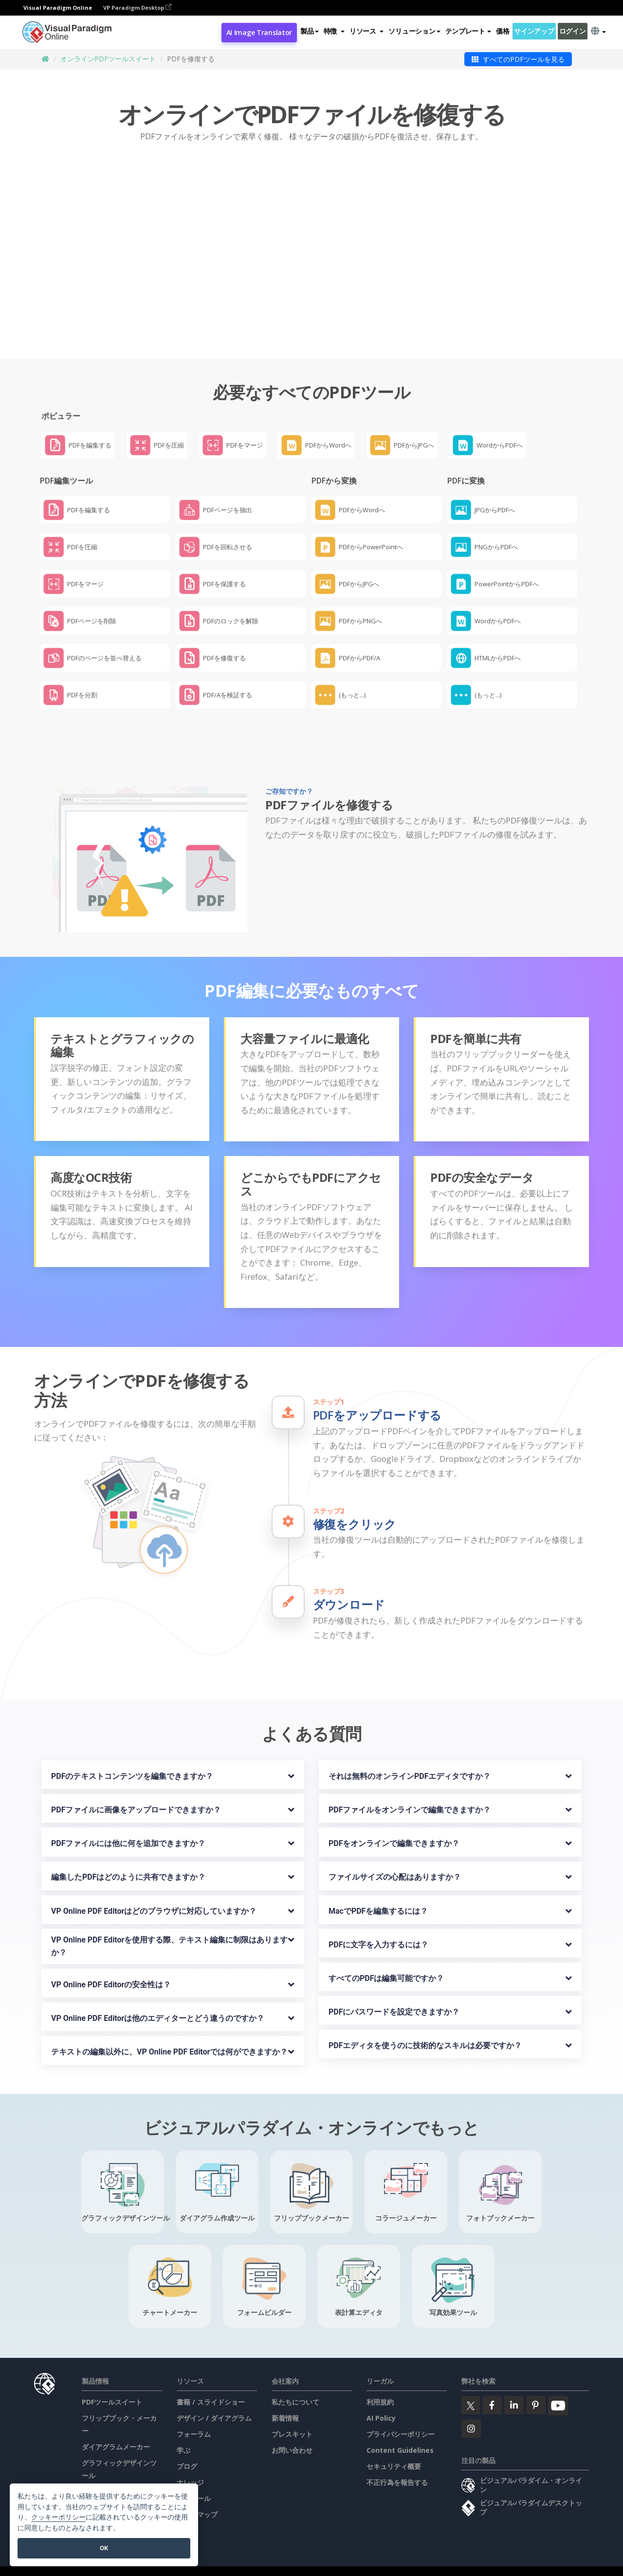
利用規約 (380, 2379)
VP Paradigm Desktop (137, 7)
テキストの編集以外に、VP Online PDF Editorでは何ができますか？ (169, 2028)
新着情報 (285, 2395)
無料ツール (194, 2475)
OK (104, 2548)
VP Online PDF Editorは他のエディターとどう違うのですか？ (157, 1994)
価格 (502, 31)
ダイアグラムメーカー (116, 2423)
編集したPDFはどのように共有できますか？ (128, 1854)
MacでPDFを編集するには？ (378, 1887)
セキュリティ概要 (393, 2443)
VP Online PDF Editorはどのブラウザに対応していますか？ (154, 1887)
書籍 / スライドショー (211, 2379)
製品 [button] (309, 31)
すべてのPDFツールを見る (518, 59)
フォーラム (194, 2411)
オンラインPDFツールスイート (108, 58)
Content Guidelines (400, 2427)
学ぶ (183, 2427)
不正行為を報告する (397, 2459)
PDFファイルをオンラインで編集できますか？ (410, 1787)
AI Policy (381, 2395)
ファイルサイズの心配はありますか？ (395, 1854)
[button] (334, 31)
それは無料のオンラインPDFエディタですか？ (410, 1753)
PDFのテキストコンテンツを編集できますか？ (132, 1753)
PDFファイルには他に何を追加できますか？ (128, 1820)
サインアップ (534, 31)
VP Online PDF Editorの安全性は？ (111, 1961)
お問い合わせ (292, 2427)
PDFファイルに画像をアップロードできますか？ (136, 1787)
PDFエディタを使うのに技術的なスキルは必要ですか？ (425, 2022)
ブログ (187, 2443)
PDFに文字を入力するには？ (379, 1921)
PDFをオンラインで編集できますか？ (394, 1820)
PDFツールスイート (112, 2379)
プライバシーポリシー (400, 2411)
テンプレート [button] (468, 31)
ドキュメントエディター (119, 2468)
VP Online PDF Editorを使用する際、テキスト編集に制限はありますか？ (169, 1923)
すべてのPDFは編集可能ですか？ (386, 1955)
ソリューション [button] (414, 31)
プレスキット (292, 2411)
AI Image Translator (259, 32)
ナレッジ (190, 2459)
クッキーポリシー (58, 2517)
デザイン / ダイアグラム (214, 2395)
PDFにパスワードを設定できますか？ (394, 1988)
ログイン (572, 31)
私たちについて (295, 2379)
